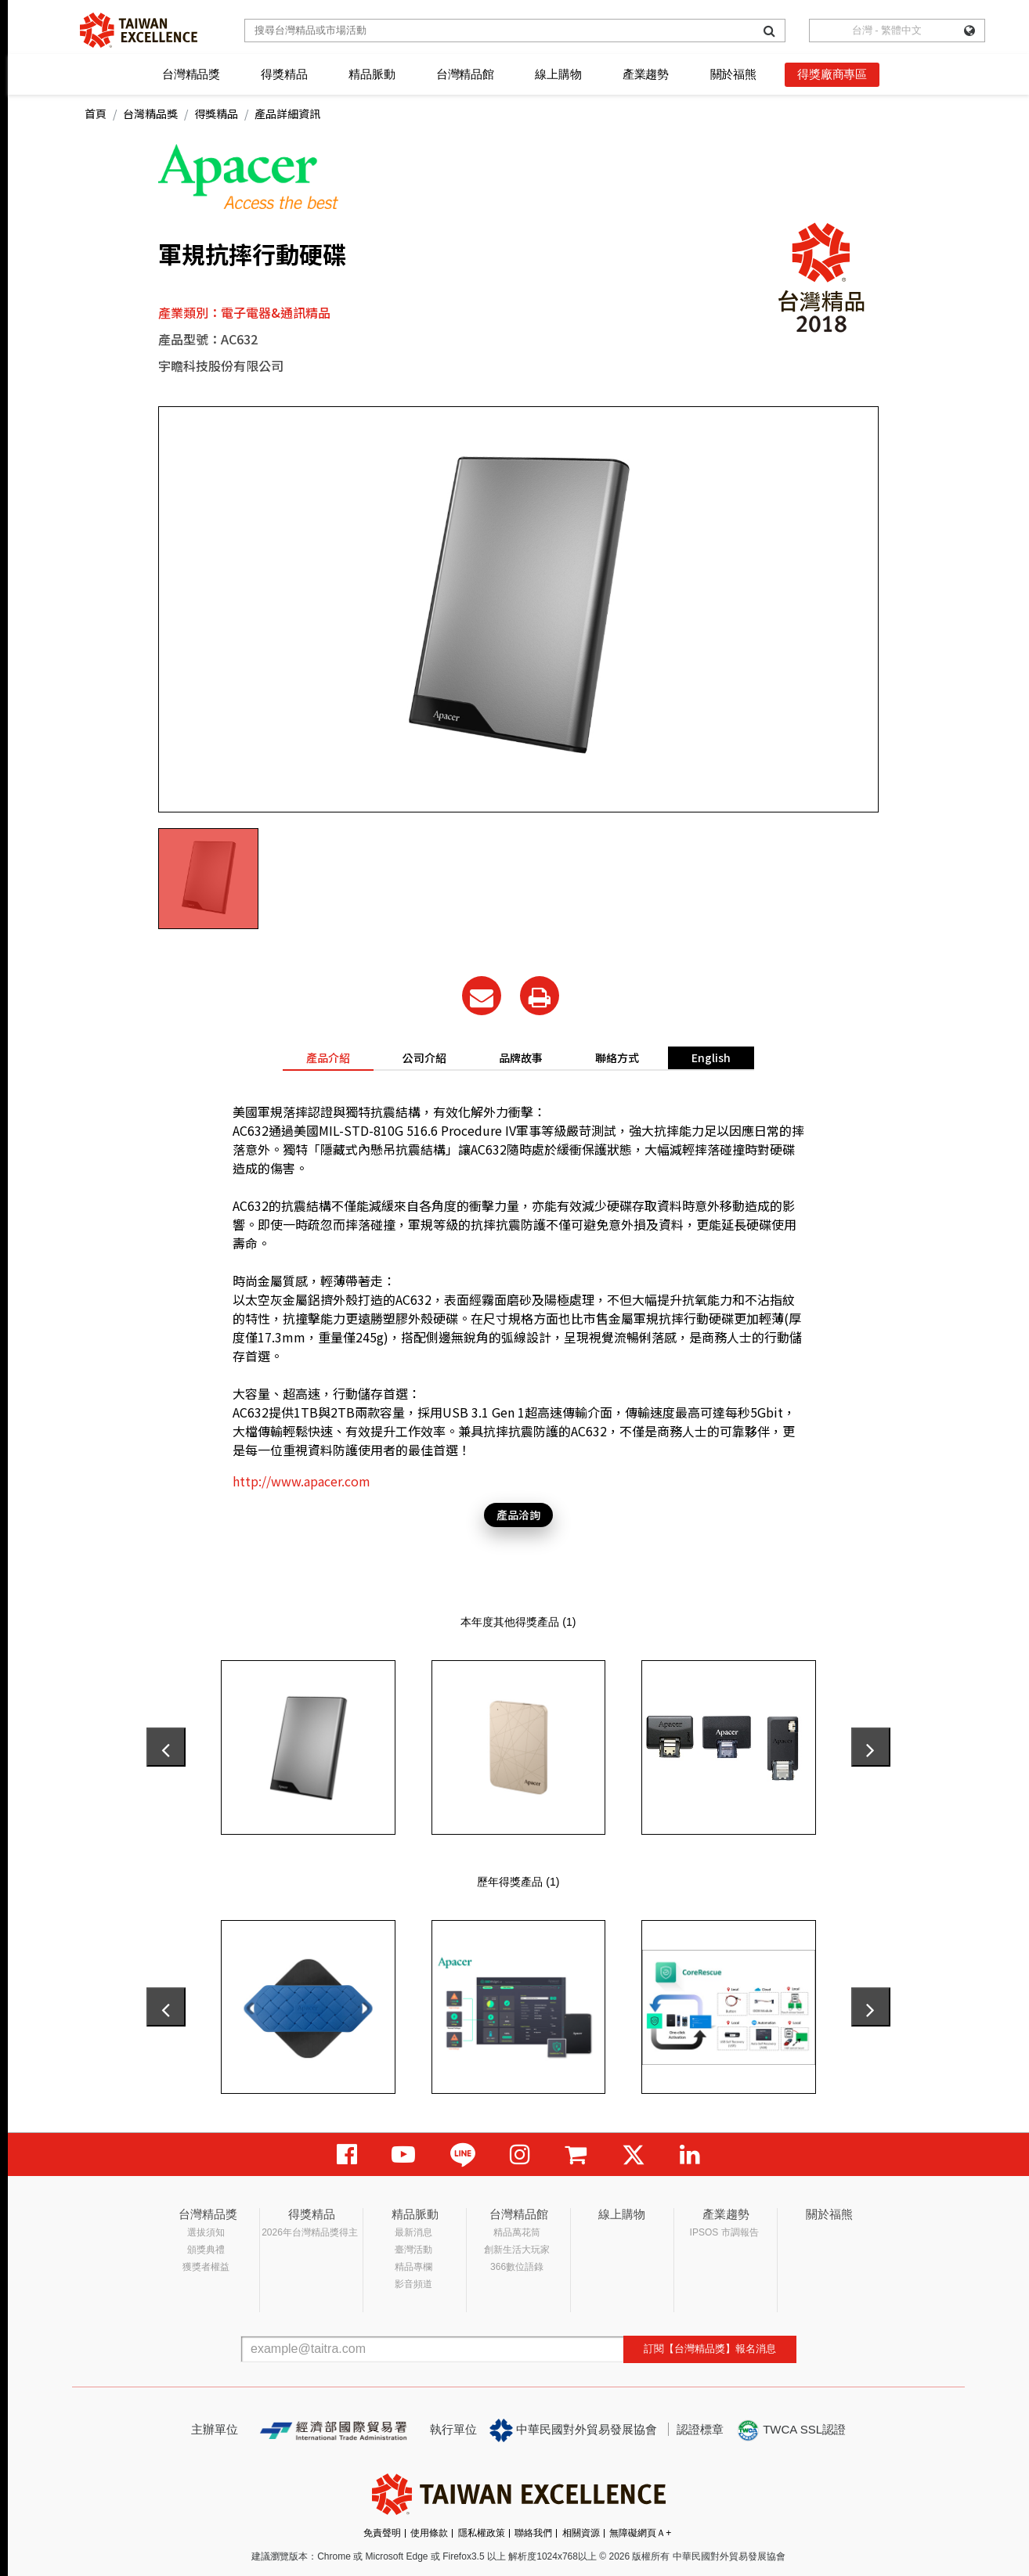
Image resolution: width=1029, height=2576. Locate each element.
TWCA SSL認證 (791, 2430)
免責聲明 (382, 2532)
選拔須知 (206, 2232)
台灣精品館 (465, 74)
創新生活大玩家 (517, 2249)
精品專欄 (413, 2267)
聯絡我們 (533, 2532)
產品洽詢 (518, 1514)
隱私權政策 (481, 2532)
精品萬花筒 (516, 2232)
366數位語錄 (516, 2267)
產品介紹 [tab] (328, 1057)
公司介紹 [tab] (424, 1057)
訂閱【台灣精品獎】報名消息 (710, 2348)
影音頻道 (413, 2284)
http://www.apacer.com (301, 1481)
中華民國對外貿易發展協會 (573, 2430)
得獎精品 (284, 74)
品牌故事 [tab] (521, 1057)
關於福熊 (733, 74)
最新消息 (413, 2232)
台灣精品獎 (191, 74)
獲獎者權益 (205, 2267)
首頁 (96, 113)
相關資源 (581, 2532)
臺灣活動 (413, 2249)
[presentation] (166, 1747)
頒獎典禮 (206, 2249)
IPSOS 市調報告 (724, 2232)
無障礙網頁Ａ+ (640, 2532)
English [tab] (711, 1057)
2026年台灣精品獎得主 (310, 2232)
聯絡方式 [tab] (617, 1057)
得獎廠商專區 (832, 74)
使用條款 (429, 2532)
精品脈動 (371, 74)
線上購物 (558, 74)
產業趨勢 (646, 74)
